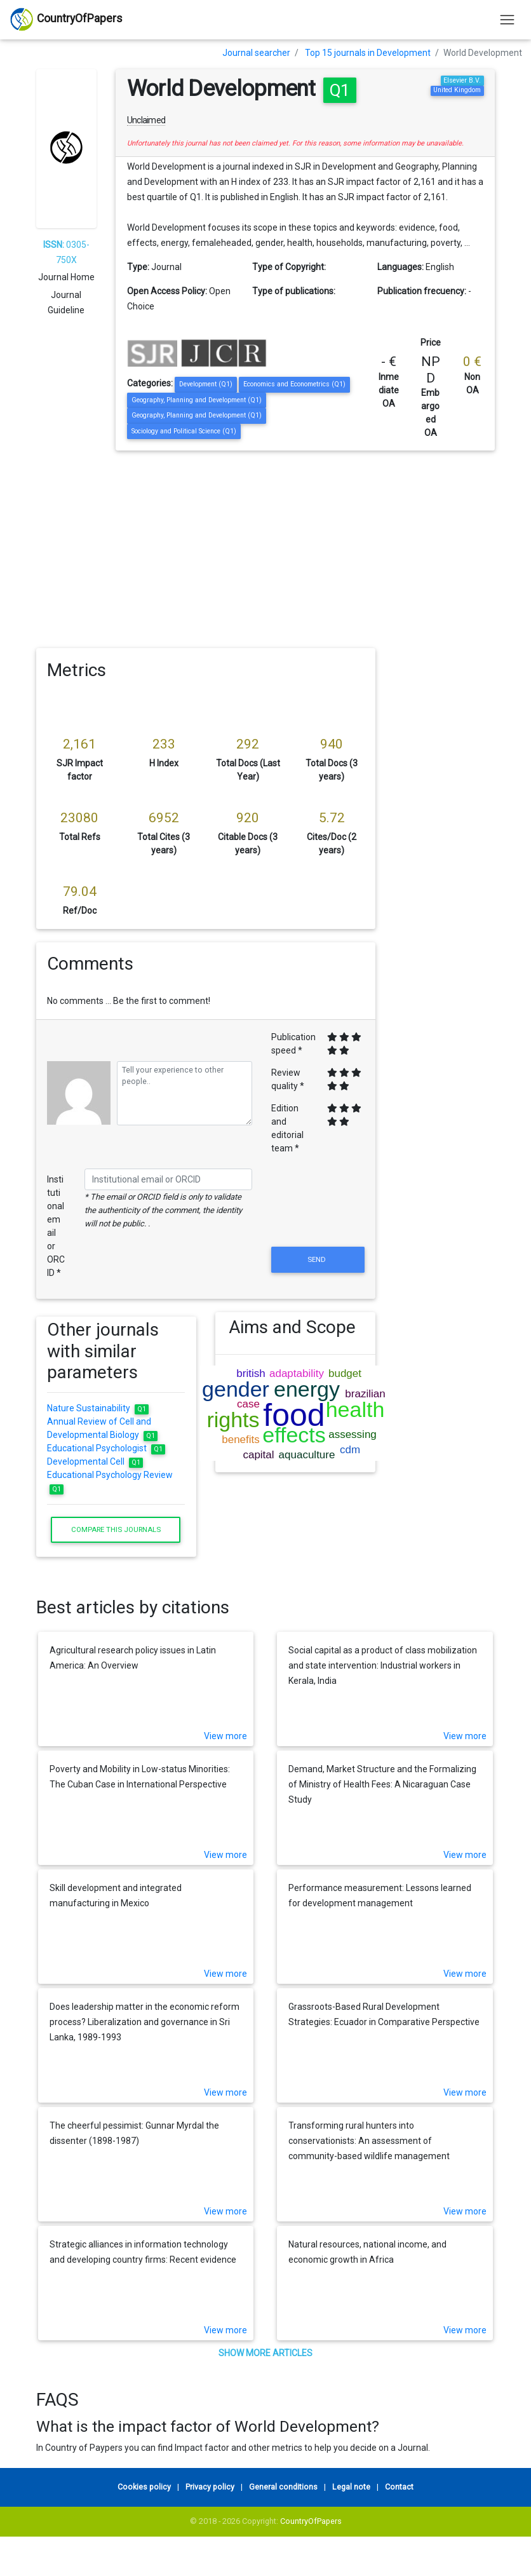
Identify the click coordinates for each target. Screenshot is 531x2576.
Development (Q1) (205, 384)
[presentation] (317, 1213)
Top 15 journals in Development (368, 53)
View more (225, 1736)
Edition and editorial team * (287, 1128)
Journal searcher (256, 53)
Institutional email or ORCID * (56, 1226)
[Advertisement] (265, 546)
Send (317, 1259)
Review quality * (287, 1079)
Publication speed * (293, 1043)
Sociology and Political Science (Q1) (183, 431)
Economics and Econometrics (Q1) (294, 384)
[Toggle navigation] (507, 19)
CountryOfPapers (311, 2521)
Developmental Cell (95, 1461)
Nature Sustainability (98, 1408)
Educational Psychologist (106, 1448)
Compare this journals (116, 1529)
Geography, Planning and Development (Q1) (196, 400)
